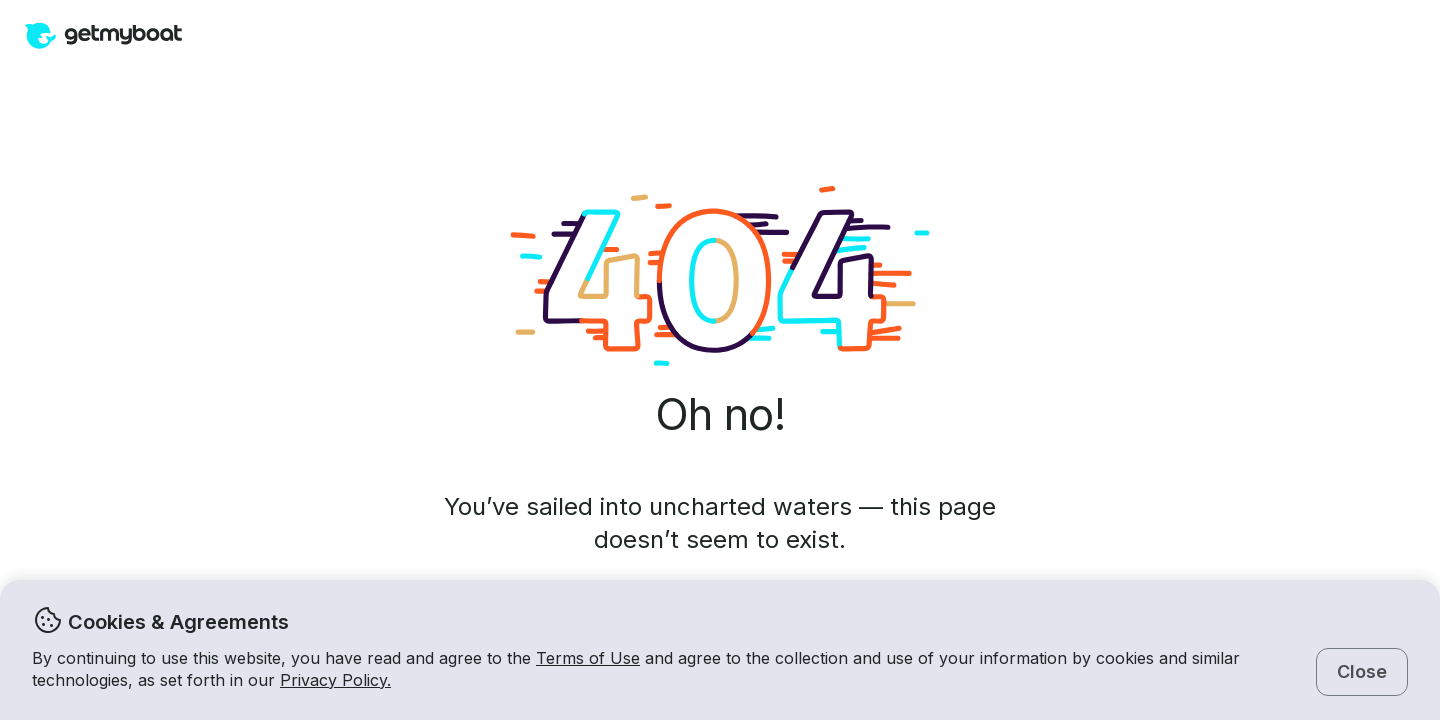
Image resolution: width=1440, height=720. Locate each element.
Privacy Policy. (335, 680)
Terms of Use (588, 658)
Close (1362, 671)
